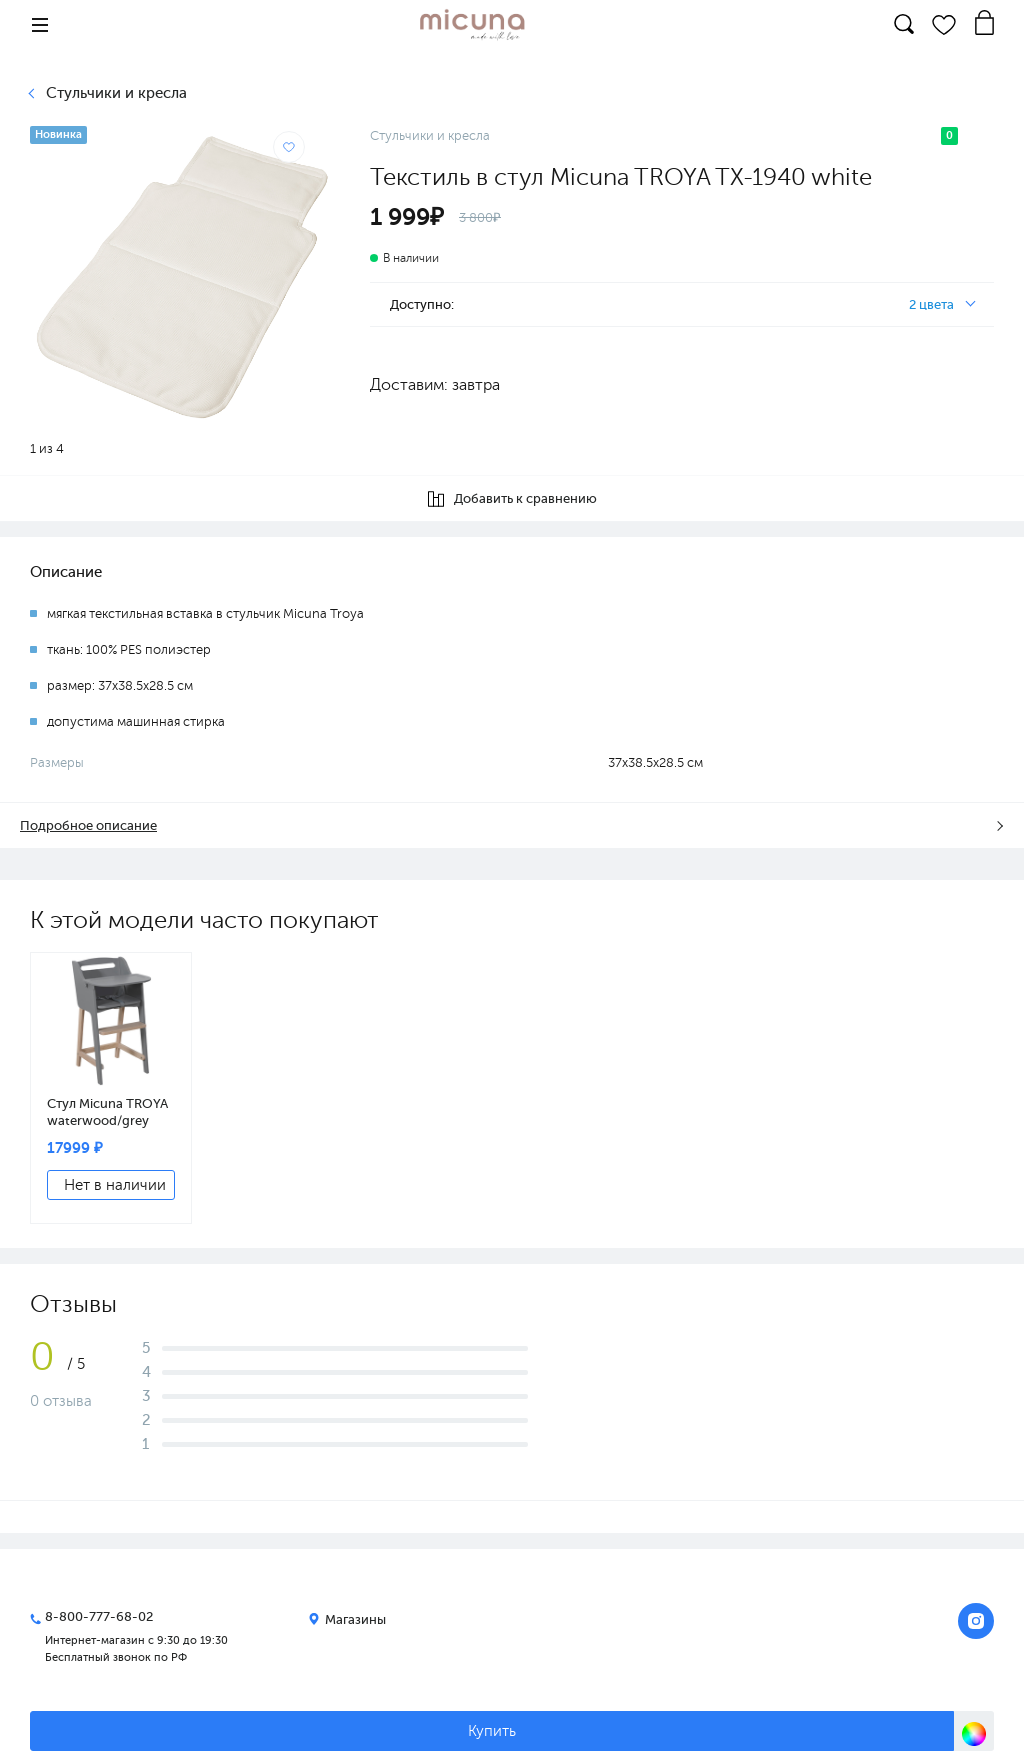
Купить (492, 1731)
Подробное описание (88, 825)
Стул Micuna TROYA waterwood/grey (107, 1112)
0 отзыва (61, 1401)
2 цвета (931, 304)
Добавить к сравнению (512, 499)
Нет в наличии (115, 1185)
